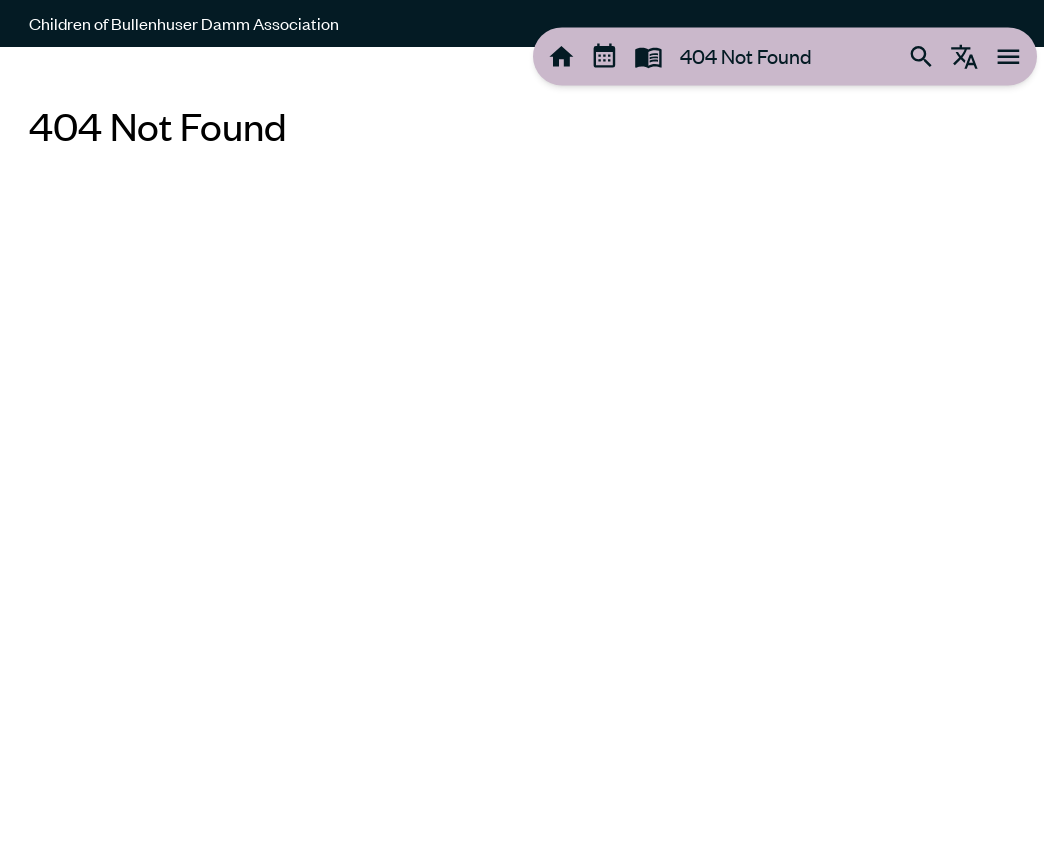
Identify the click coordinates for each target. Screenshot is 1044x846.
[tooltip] (561, 56)
